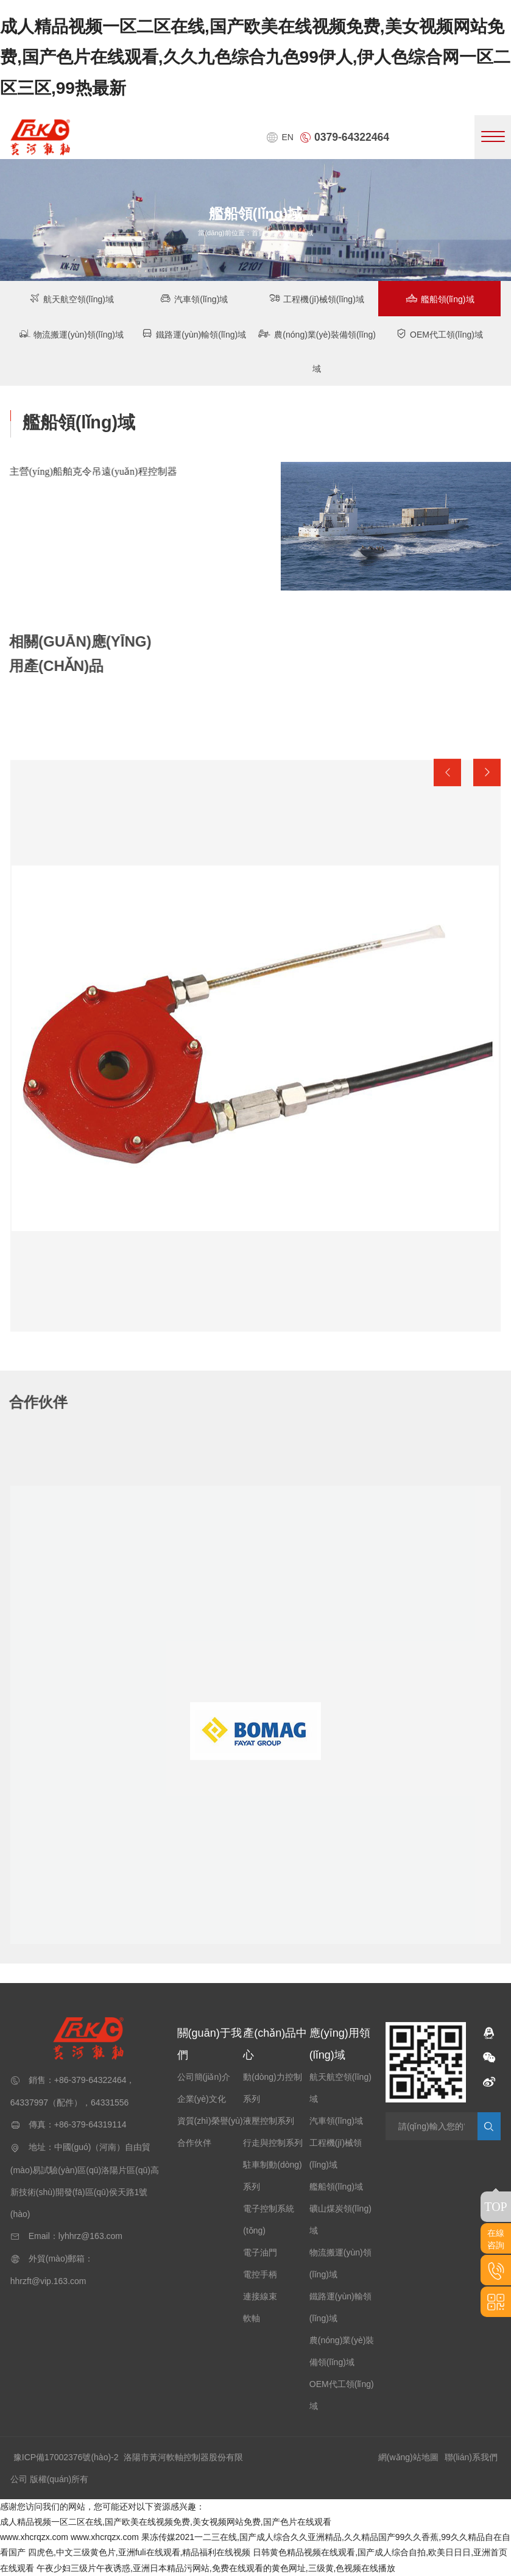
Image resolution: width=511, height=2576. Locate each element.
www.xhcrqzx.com (34, 2537)
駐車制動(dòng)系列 (272, 2175)
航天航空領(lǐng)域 (71, 298)
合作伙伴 (194, 2143)
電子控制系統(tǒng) (268, 2219)
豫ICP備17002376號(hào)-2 (66, 2457)
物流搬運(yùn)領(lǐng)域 (71, 333)
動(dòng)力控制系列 (272, 2088)
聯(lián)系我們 (471, 2457)
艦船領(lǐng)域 (439, 298)
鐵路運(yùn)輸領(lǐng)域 (194, 333)
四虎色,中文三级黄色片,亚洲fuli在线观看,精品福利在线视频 (139, 2552)
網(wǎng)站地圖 (408, 2457)
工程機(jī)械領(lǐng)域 (316, 298)
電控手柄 (260, 2274)
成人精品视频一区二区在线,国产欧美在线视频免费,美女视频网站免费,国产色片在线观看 (165, 2522)
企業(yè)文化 (201, 2099)
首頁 (258, 232)
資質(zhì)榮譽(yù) (210, 2121)
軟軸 (251, 2318)
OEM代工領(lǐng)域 (439, 333)
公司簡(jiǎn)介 (203, 2077)
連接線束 (260, 2296)
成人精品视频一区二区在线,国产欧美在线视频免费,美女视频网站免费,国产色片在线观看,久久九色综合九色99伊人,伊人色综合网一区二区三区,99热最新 (255, 57)
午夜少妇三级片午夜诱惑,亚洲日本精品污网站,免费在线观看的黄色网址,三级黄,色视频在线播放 (216, 2568)
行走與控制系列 (273, 2143)
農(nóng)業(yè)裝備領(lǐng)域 (317, 351)
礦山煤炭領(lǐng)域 (340, 2219)
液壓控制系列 (268, 2121)
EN (279, 137)
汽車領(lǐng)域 (194, 298)
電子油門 (260, 2252)
